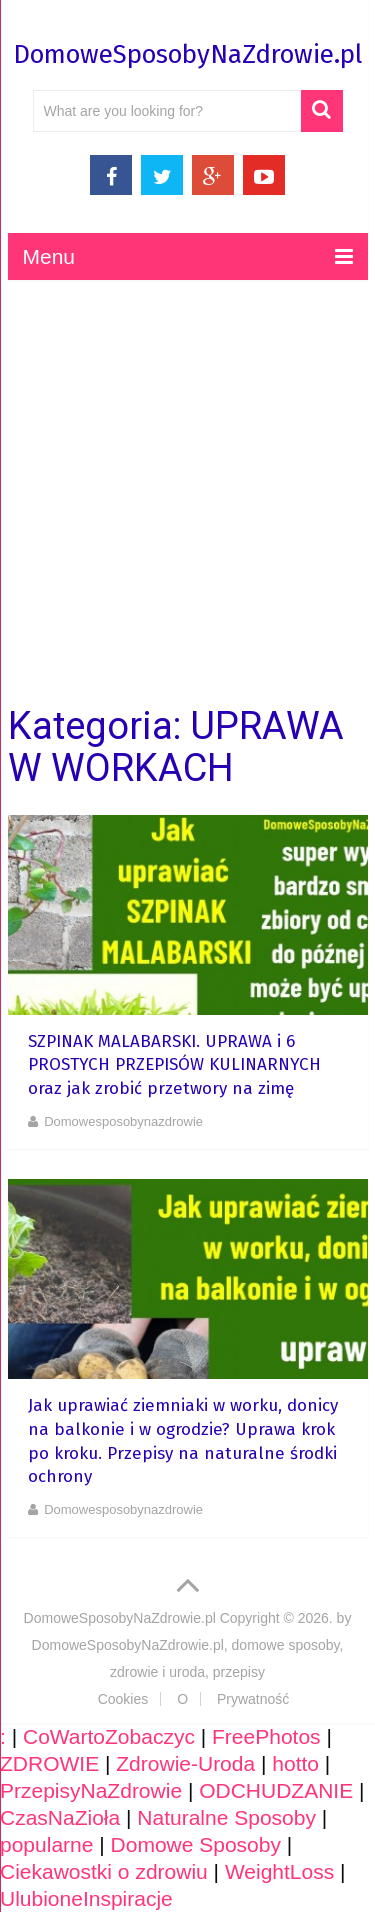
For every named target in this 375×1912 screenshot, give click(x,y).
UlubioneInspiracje (86, 1898)
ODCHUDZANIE (276, 1790)
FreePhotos (266, 1736)
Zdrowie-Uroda (185, 1763)
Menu (49, 256)
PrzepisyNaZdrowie (91, 1790)
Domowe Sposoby (196, 1844)
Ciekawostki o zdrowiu (104, 1871)
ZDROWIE (49, 1763)
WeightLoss (279, 1871)
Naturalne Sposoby (226, 1817)
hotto (295, 1763)
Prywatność (253, 1699)
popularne (46, 1844)
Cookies (123, 1699)
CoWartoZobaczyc (109, 1736)
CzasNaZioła (60, 1817)
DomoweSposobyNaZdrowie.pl (187, 54)
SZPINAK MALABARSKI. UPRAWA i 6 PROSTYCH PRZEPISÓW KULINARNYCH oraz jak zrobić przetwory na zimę (174, 1065)
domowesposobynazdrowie (123, 1121)
